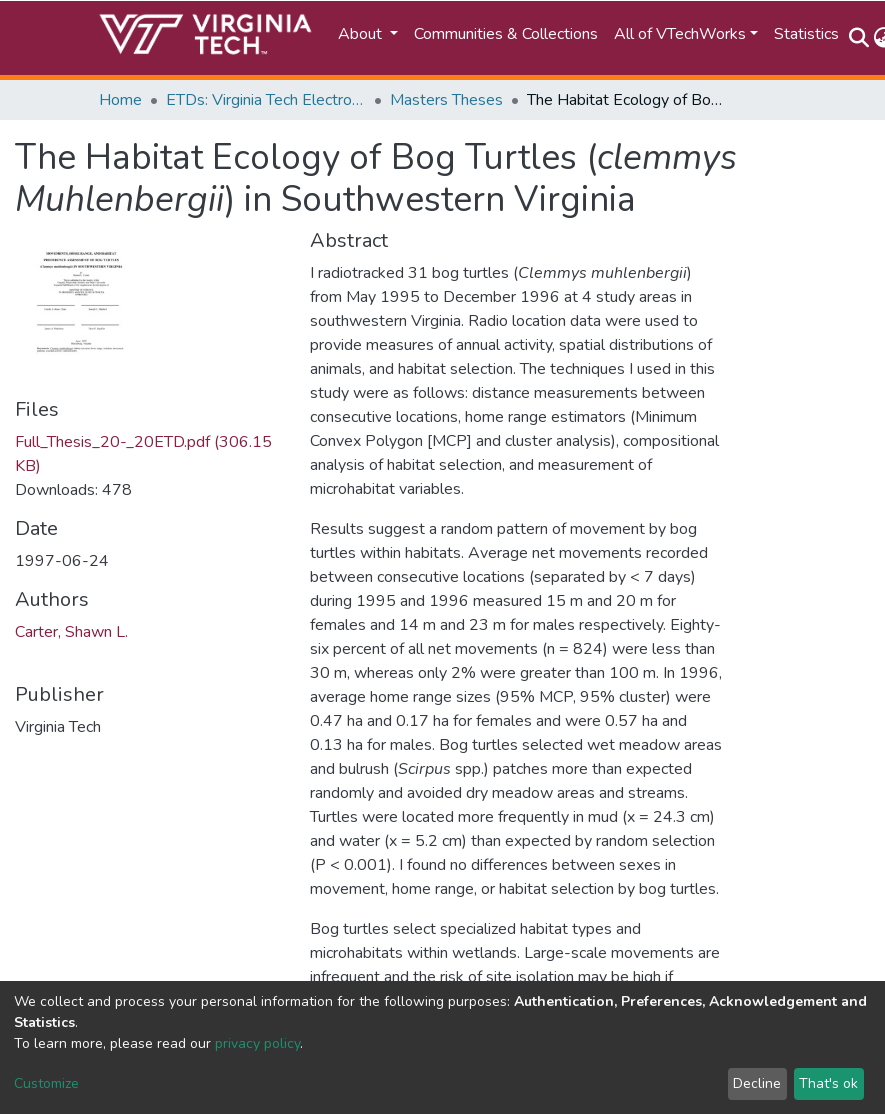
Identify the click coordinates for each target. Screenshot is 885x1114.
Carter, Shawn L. (71, 632)
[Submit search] (859, 38)
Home (120, 100)
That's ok (828, 1083)
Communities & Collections (506, 34)
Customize (46, 1083)
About (362, 34)
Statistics (806, 34)
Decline (757, 1083)
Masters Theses (446, 100)
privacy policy (257, 1043)
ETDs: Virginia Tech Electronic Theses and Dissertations (266, 100)
